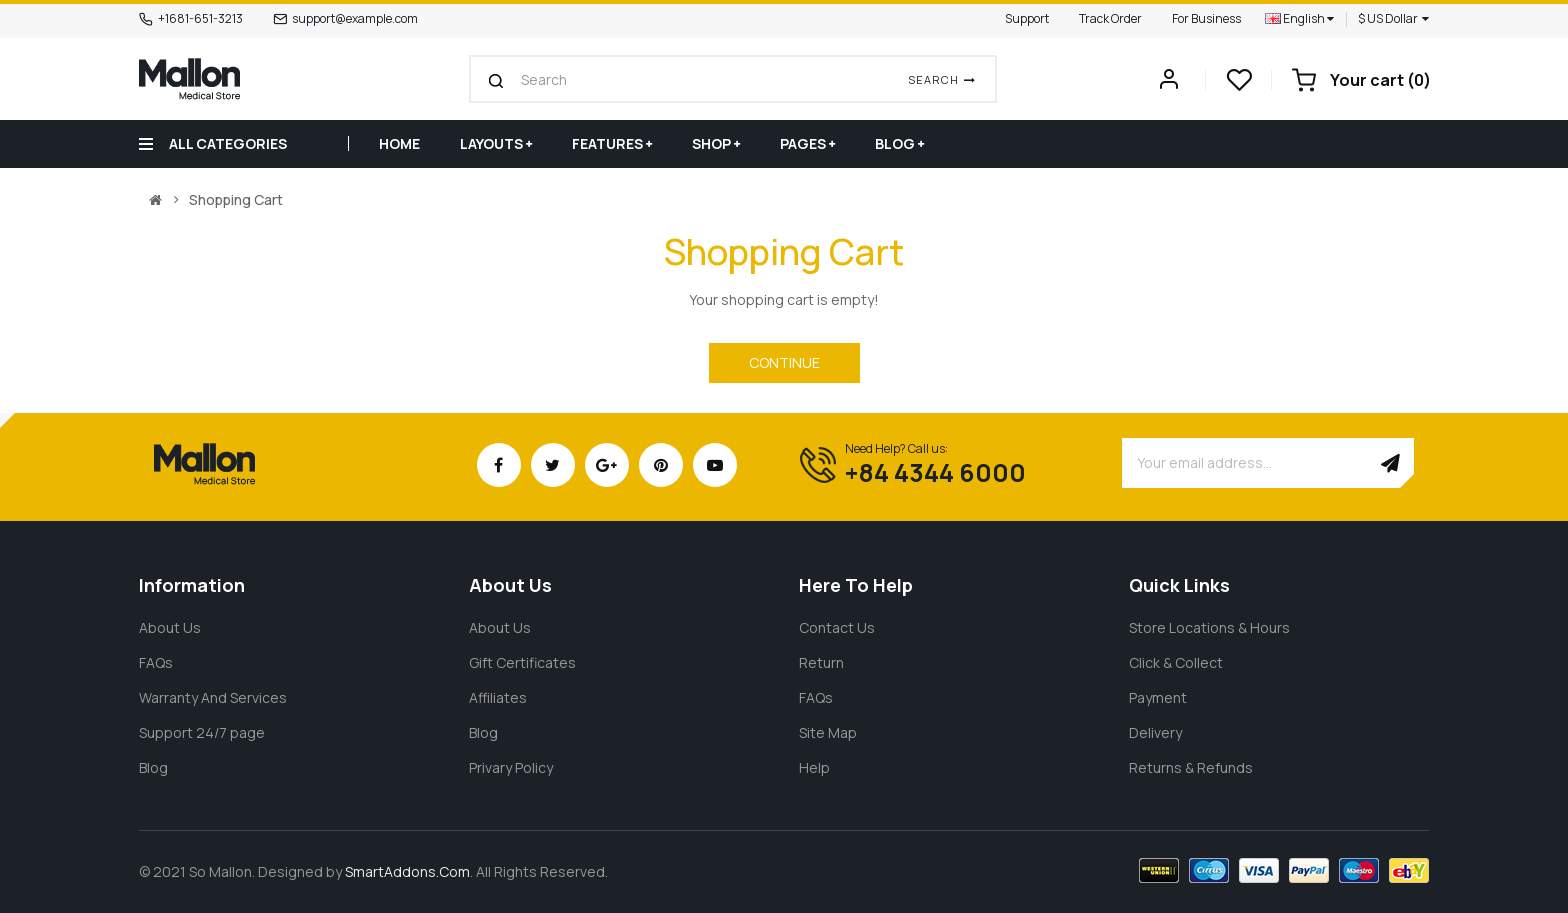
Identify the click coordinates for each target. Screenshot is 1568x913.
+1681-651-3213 (200, 18)
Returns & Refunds (1191, 767)
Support (1027, 18)
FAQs (156, 662)
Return (821, 662)
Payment (1158, 697)
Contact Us (837, 627)
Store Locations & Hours (1209, 627)
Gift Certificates (522, 662)
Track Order (1110, 18)
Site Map (828, 732)
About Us (170, 627)
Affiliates (498, 697)
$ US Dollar (1393, 18)
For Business (1206, 18)
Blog (153, 767)
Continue (784, 362)
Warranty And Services (213, 697)
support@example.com (355, 18)
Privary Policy (511, 767)
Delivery (1155, 732)
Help (814, 767)
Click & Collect (1176, 662)
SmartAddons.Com (407, 871)
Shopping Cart (236, 200)
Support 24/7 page (202, 732)
